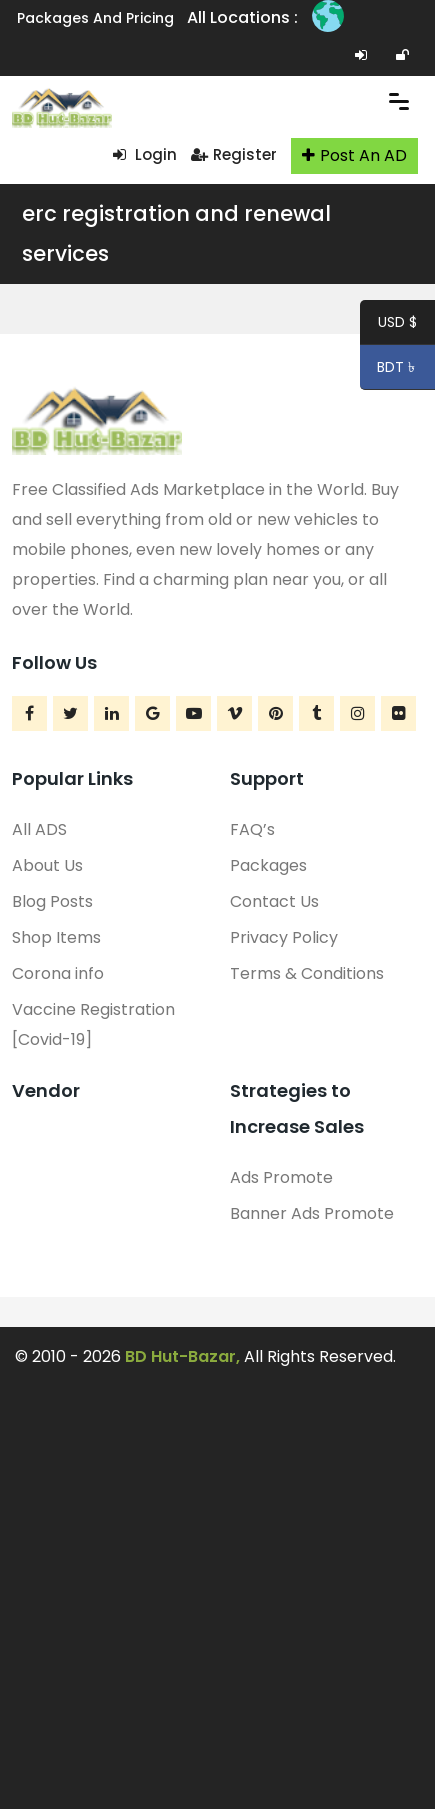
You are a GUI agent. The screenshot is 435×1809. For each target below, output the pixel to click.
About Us (47, 865)
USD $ (397, 325)
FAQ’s (252, 829)
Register (234, 154)
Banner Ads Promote (312, 1213)
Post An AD (354, 155)
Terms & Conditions (307, 973)
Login (145, 154)
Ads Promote (281, 1177)
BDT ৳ (389, 370)
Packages (268, 865)
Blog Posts (52, 901)
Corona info (58, 973)
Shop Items (56, 937)
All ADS (39, 829)
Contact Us (274, 901)
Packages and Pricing (95, 18)
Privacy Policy (284, 937)
